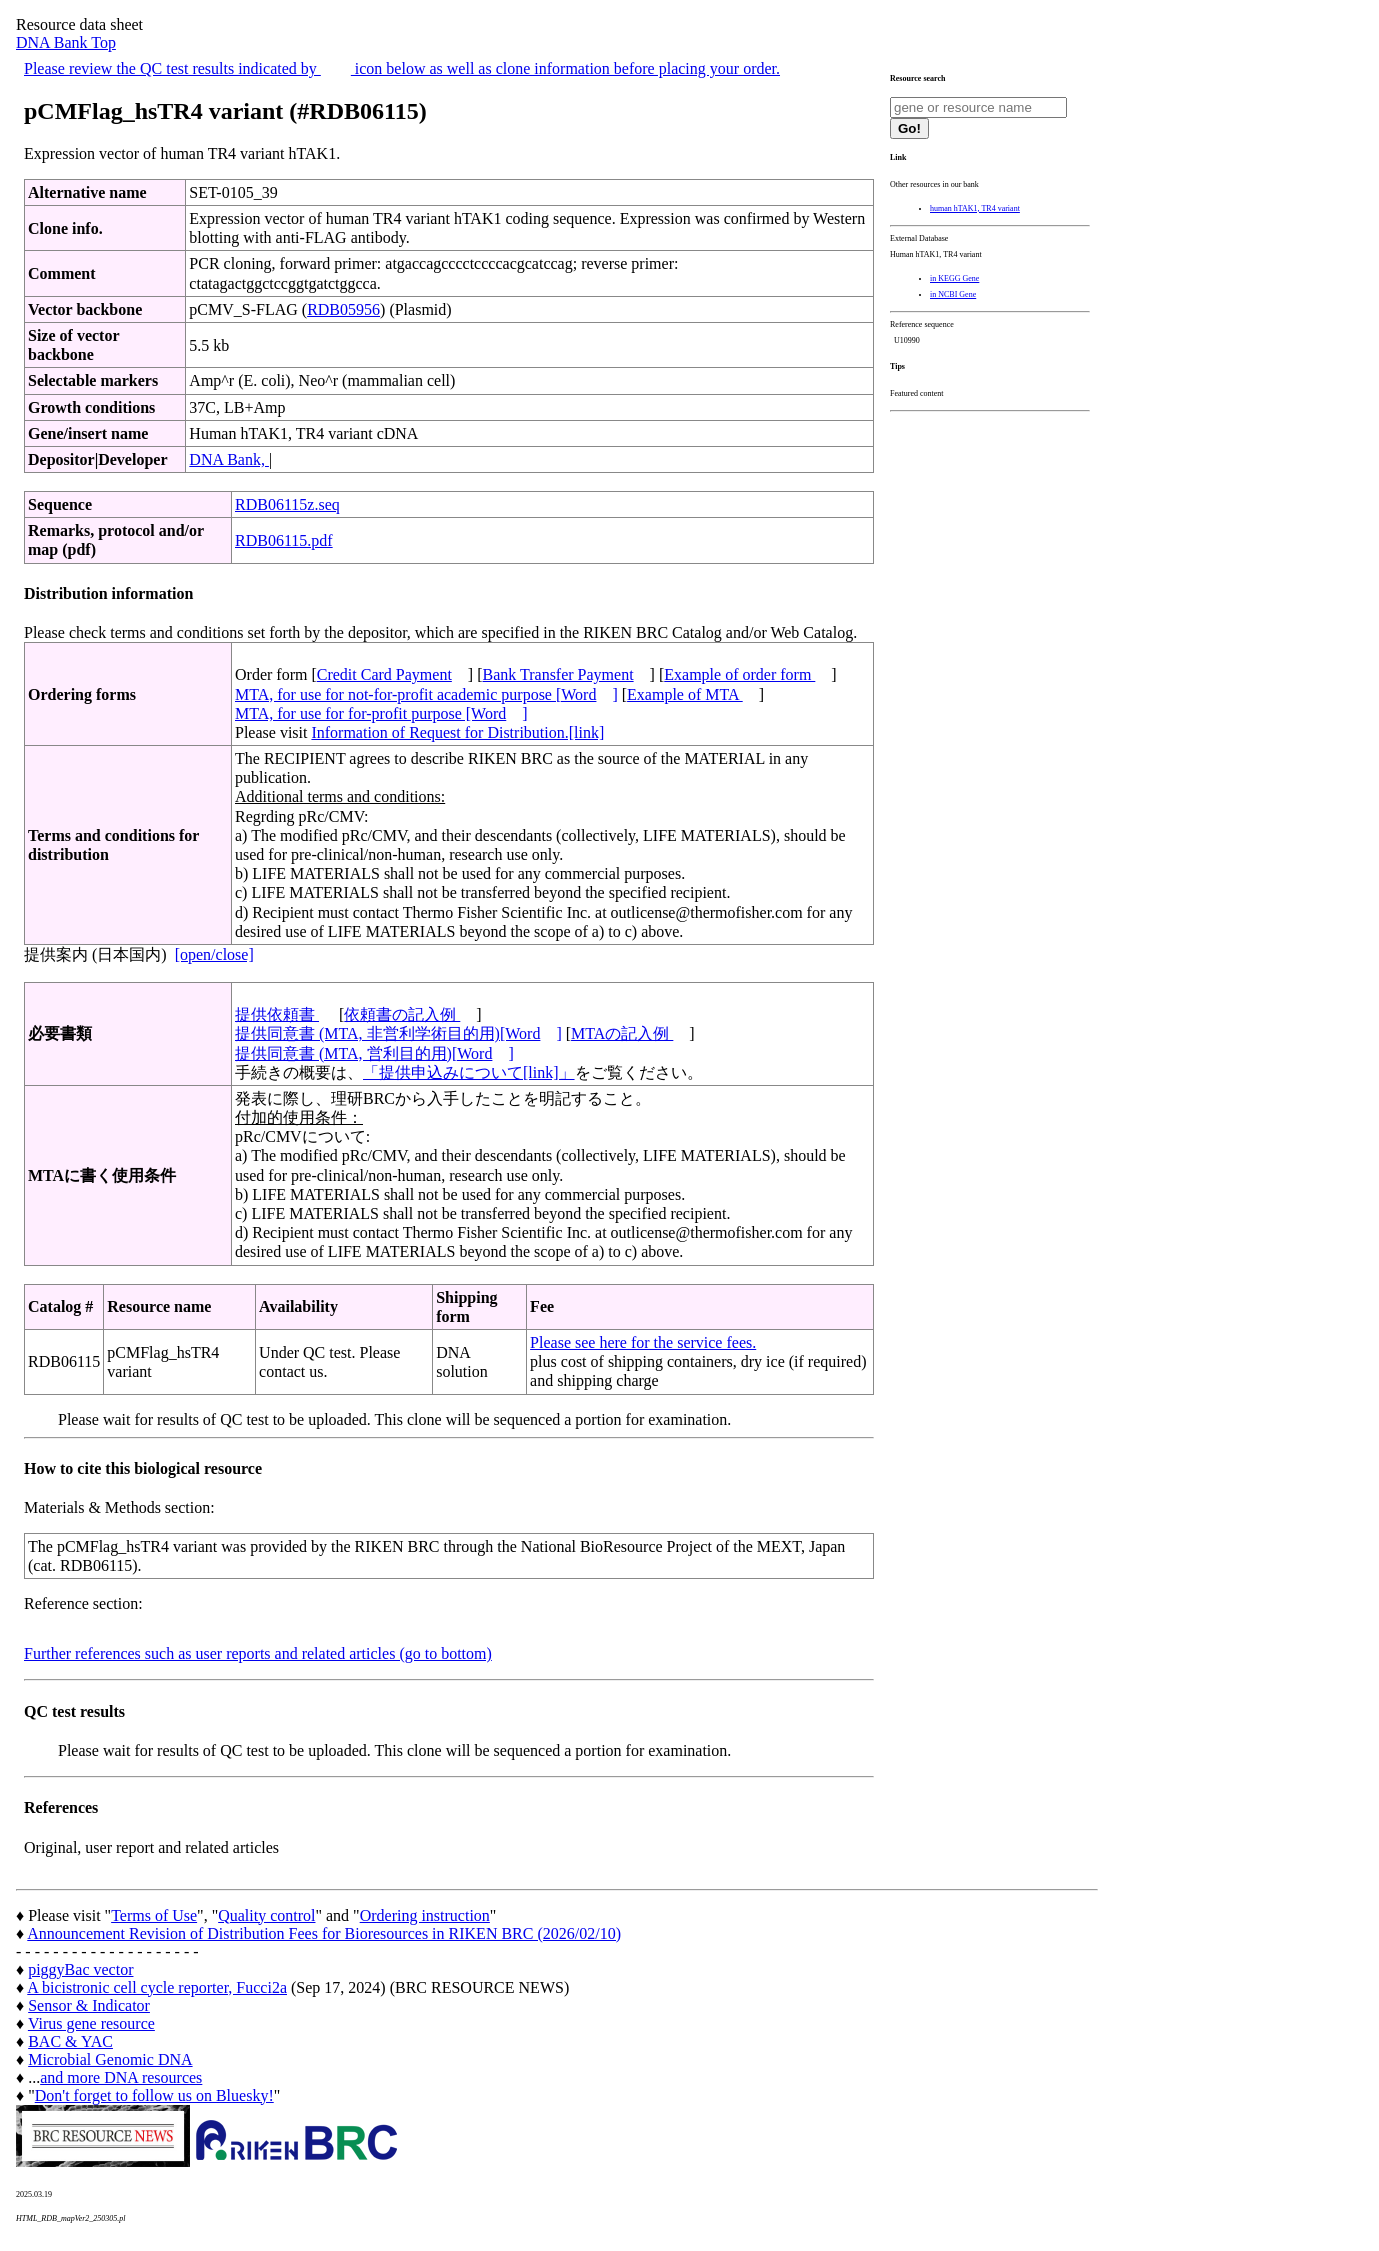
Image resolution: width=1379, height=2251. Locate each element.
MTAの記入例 (622, 1033)
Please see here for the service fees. (643, 1342)
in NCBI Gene (953, 294)
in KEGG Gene (954, 278)
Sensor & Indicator (89, 2005)
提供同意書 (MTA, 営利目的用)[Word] (374, 1053)
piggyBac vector (80, 1969)
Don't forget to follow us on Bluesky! (154, 2095)
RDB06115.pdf (284, 540)
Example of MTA (685, 694)
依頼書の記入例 (402, 1014)
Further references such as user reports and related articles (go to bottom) (258, 1653)
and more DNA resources (121, 2077)
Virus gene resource (91, 2023)
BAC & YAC (70, 2041)
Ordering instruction (425, 1915)
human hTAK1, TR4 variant (975, 208)
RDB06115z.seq (287, 504)
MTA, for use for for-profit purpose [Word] (381, 713)
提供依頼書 (277, 1014)
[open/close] (214, 954)
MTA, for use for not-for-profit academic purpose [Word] (426, 694)
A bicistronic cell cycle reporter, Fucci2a (157, 1987)
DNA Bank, (229, 459)
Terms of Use (154, 1915)
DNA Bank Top (66, 42)
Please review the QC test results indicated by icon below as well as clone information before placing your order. (402, 68)
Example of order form (739, 674)
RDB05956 (343, 309)
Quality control (266, 1915)
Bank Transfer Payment (558, 674)
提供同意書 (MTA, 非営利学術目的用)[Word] (398, 1033)
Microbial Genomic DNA (110, 2059)
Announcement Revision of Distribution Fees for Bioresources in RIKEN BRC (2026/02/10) (324, 1933)
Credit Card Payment (384, 674)
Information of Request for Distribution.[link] (457, 732)
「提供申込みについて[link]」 (469, 1072)
